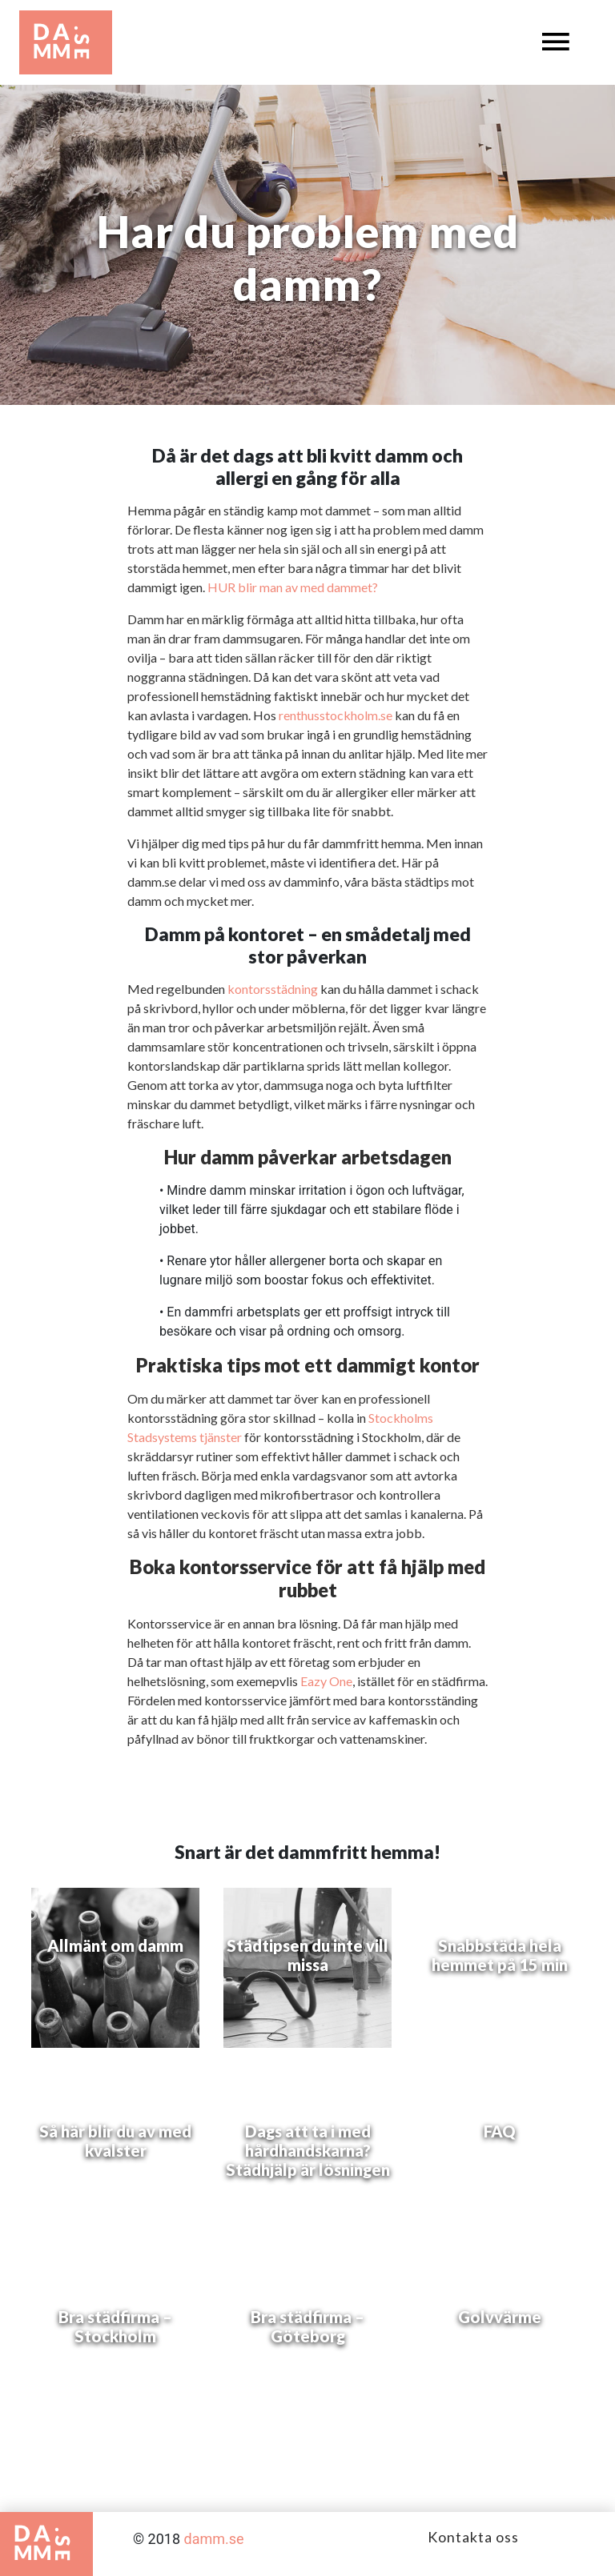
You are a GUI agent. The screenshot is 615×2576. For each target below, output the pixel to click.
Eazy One (326, 1681)
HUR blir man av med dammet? (292, 587)
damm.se (214, 2538)
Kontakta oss (473, 2537)
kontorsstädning (272, 988)
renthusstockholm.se (335, 715)
